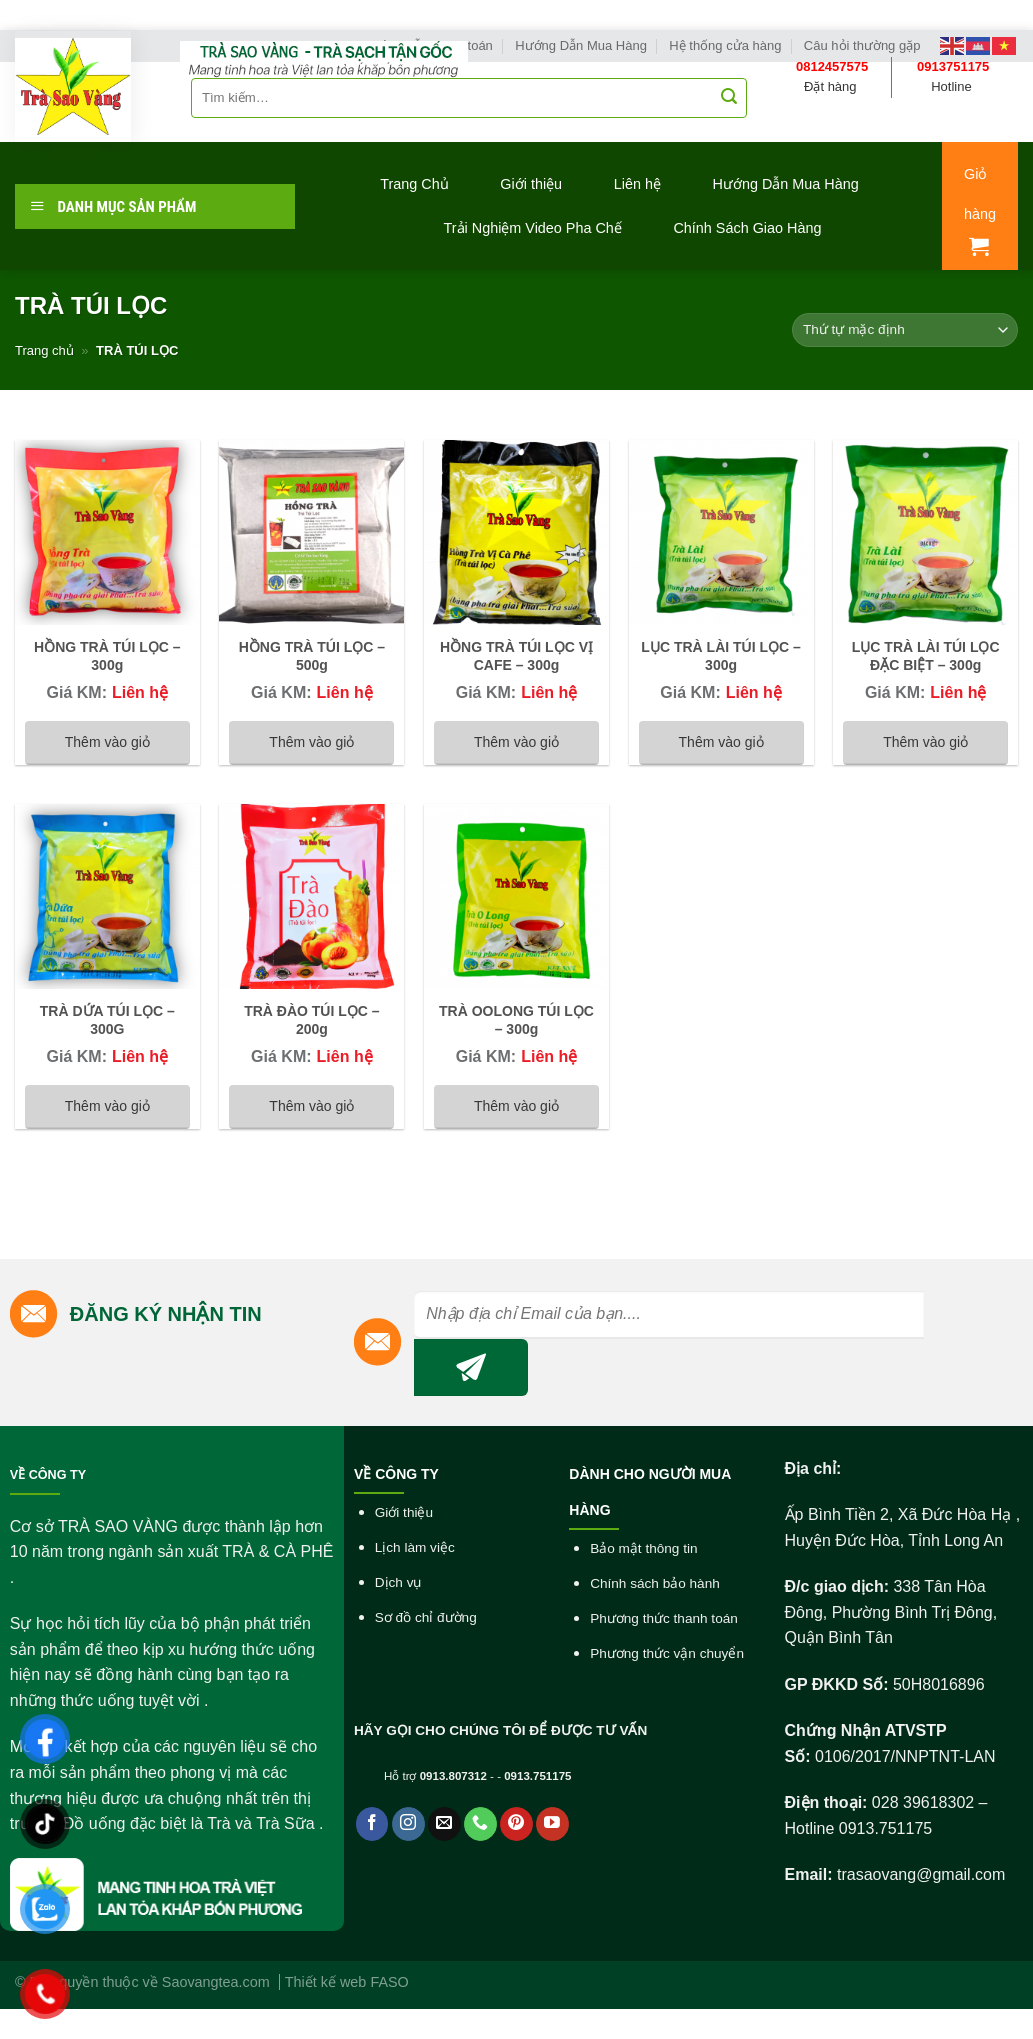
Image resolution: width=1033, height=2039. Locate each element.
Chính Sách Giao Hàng (747, 228)
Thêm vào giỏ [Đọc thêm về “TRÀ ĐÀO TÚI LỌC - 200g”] (311, 1106)
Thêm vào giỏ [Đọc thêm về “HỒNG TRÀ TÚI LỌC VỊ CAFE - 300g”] (516, 742)
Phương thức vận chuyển (667, 1653)
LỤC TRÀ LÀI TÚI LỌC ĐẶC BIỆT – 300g (926, 656)
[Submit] (729, 98)
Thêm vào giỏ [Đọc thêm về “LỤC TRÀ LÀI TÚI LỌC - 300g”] (721, 742)
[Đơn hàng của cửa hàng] (905, 330)
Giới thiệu (531, 184)
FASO (389, 1982)
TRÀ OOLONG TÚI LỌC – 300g (516, 1020)
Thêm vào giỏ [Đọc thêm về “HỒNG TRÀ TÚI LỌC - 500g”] (311, 742)
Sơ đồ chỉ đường (426, 1617)
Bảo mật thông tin (643, 1548)
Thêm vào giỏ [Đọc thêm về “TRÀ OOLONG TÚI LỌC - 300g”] (516, 1106)
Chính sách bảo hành (655, 1583)
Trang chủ (44, 350)
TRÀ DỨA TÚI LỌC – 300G (107, 1020)
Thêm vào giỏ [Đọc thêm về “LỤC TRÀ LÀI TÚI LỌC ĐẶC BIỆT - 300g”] (925, 742)
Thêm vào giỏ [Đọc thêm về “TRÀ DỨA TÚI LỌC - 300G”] (107, 1106)
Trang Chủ (414, 184)
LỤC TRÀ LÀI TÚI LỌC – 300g (720, 656)
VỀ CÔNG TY (48, 1475)
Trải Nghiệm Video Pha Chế (533, 228)
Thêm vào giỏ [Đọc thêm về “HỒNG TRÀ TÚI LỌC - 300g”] (107, 742)
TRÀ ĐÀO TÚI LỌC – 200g (311, 1020)
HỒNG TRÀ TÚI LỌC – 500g (312, 656)
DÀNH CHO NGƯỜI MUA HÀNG (649, 1492)
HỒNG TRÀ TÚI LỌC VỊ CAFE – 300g (516, 656)
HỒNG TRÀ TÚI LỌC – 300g (107, 656)
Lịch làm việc (415, 1547)
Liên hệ (637, 184)
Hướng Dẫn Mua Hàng (786, 184)
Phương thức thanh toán (664, 1618)
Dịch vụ (398, 1582)
